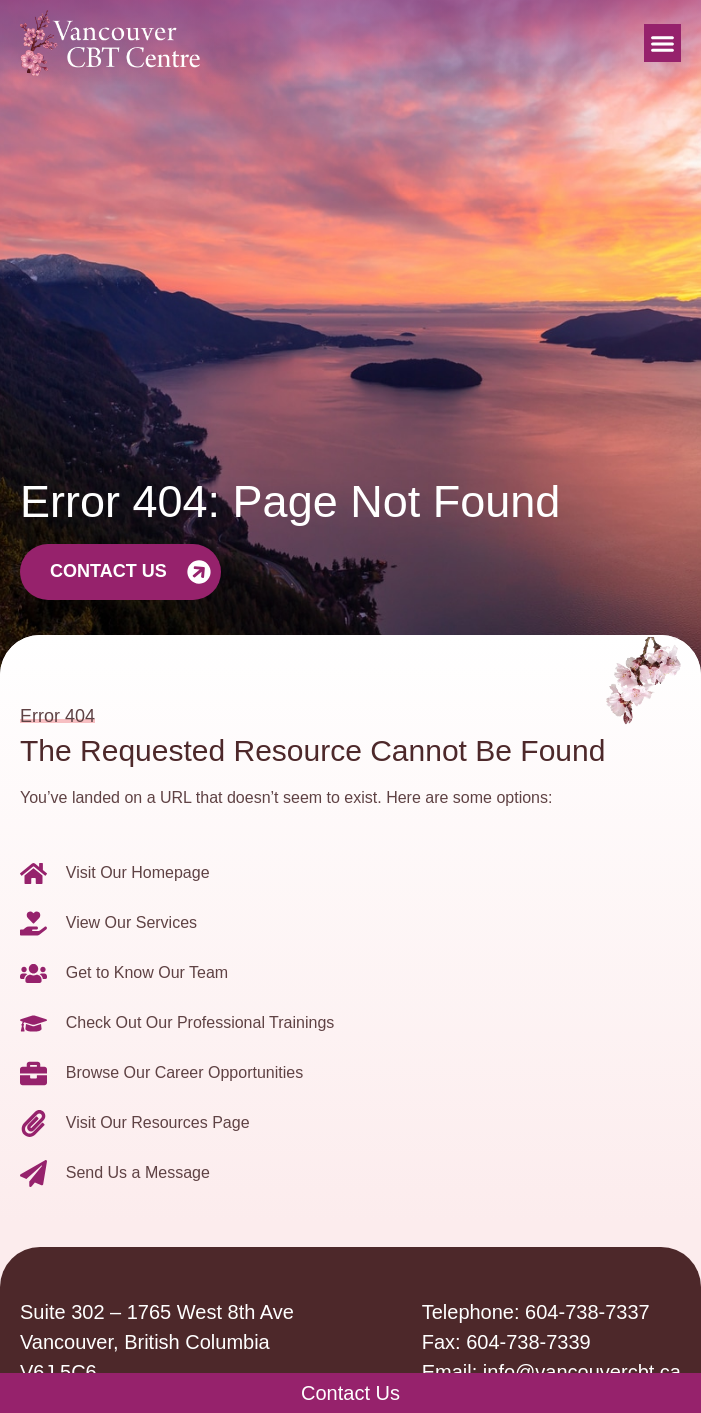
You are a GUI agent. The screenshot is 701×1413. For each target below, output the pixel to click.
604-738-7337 (587, 1312)
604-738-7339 (528, 1342)
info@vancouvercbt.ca (582, 1372)
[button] (663, 43)
